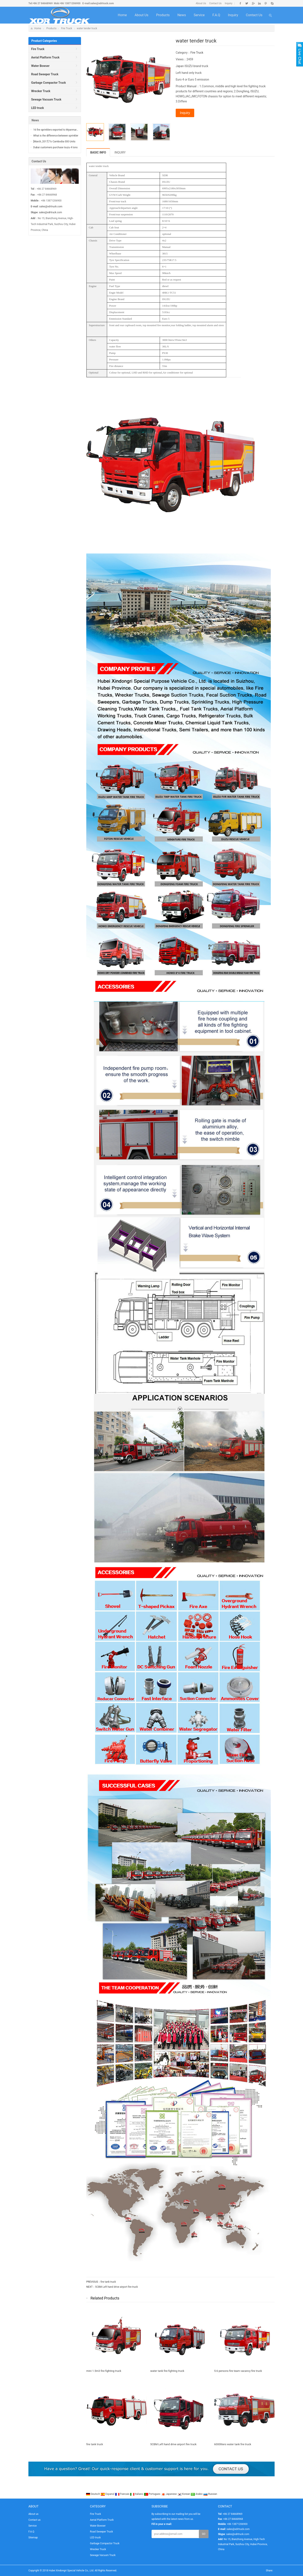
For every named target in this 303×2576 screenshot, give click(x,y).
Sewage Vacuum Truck (103, 2555)
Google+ (253, 3)
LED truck (95, 2537)
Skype (272, 3)
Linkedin (259, 3)
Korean (184, 2494)
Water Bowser (97, 2525)
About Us (201, 3)
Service (199, 15)
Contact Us (215, 3)
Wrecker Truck (98, 2549)
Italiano (137, 2494)
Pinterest (265, 3)
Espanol (108, 2494)
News (181, 15)
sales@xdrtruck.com (102, 3)
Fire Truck (66, 28)
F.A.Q (216, 15)
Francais (122, 2494)
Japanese (169, 2494)
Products (163, 15)
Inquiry (228, 3)
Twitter (246, 3)
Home (122, 15)
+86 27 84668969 (43, 3)
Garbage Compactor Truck (104, 2543)
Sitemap (33, 2537)
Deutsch (93, 2494)
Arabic (197, 2494)
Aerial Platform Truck (102, 2519)
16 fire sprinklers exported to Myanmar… (55, 129)
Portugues (152, 2494)
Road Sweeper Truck (101, 2531)
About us (141, 15)
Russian (210, 2494)
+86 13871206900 (70, 3)
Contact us (254, 15)
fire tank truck (108, 2281)
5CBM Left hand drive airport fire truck (116, 2286)
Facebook (240, 3)
